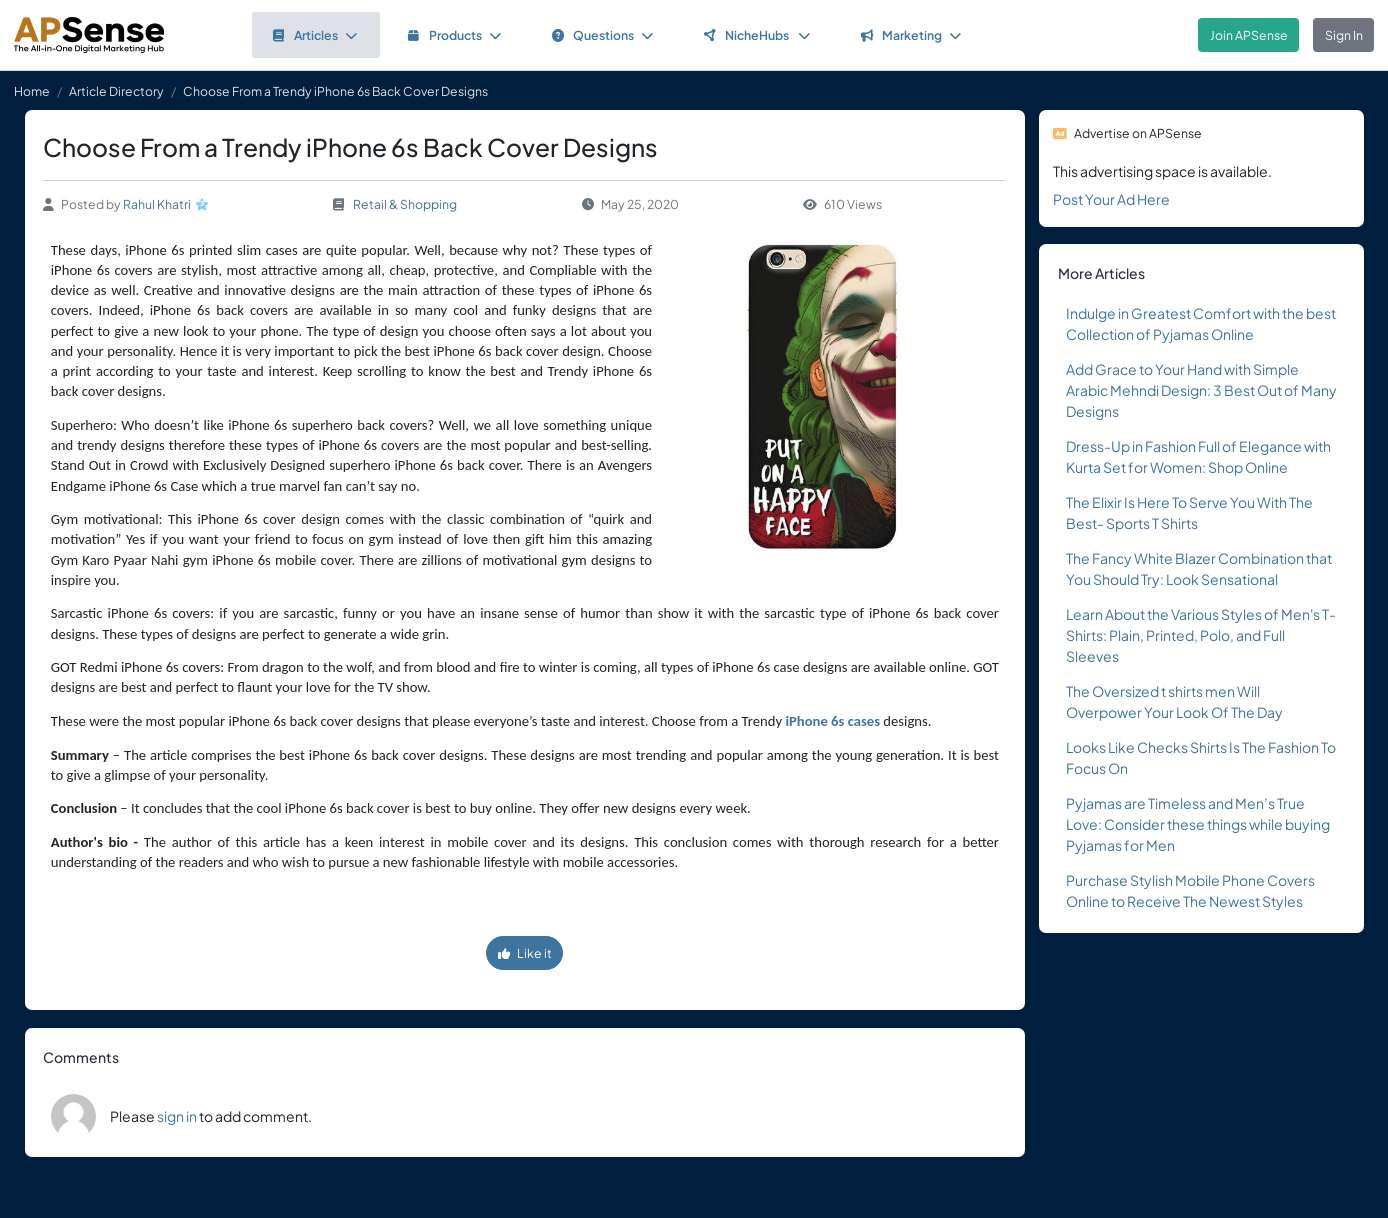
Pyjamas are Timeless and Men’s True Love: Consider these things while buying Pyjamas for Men (1198, 824)
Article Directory (116, 91)
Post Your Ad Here (1111, 199)
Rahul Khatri (157, 204)
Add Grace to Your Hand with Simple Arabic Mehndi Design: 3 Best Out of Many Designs (1201, 390)
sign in (177, 1116)
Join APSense (1249, 35)
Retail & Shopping (405, 204)
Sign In (1344, 35)
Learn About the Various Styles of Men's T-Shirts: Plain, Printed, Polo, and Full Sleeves (1201, 635)
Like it (525, 953)
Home (32, 91)
